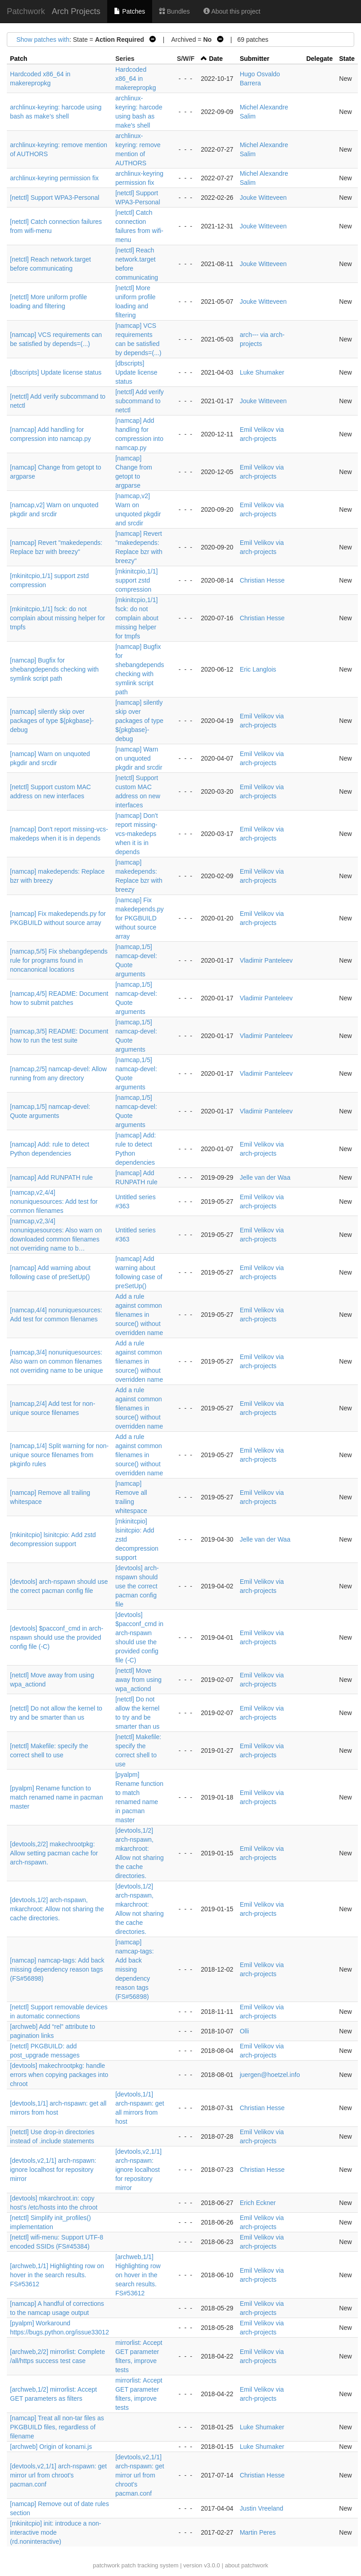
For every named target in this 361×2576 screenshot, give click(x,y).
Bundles (174, 11)
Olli (244, 2031)
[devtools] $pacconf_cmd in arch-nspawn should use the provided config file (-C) (56, 1637)
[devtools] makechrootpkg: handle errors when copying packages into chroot (59, 2074)
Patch (18, 58)
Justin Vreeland (261, 2508)
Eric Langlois (258, 669)
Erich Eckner (258, 2202)
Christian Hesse (262, 580)
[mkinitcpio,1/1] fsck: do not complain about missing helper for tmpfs (57, 618)
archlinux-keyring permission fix (54, 178)
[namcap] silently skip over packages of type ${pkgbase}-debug (52, 720)
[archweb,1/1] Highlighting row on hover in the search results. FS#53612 (57, 2275)
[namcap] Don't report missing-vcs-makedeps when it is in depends (136, 833)
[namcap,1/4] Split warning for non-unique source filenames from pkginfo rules (59, 1455)
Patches (129, 11)
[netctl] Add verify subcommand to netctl (139, 401)
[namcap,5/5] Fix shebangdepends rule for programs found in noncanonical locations (59, 960)
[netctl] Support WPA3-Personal (54, 197)
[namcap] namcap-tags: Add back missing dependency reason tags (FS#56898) (57, 1969)
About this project (231, 11)
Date (216, 58)
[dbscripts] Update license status (56, 372)
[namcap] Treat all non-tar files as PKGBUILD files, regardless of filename (57, 2427)
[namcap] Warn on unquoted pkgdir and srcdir (139, 758)
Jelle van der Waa (265, 1177)
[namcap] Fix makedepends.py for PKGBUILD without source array (139, 918)
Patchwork (26, 11)
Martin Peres (258, 2532)
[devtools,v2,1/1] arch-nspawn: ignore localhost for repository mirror (53, 2169)
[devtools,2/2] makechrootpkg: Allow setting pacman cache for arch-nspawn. (54, 1853)
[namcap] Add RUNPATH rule (51, 1177)
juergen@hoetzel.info (270, 2074)
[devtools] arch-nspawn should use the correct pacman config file (137, 1586)
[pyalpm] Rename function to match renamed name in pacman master (56, 1797)
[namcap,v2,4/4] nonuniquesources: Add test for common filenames (54, 1201)
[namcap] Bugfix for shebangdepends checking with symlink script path (54, 669)
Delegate (319, 58)
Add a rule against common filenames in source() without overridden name (139, 1314)
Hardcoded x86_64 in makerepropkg (135, 78)
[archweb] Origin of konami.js (51, 2446)
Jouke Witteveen (263, 197)
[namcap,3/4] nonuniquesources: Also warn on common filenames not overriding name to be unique (56, 1361)
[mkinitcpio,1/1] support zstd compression (136, 580)
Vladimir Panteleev (266, 960)
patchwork (106, 2565)
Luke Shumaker (262, 372)
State (347, 58)
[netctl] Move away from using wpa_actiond (138, 1679)
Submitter (254, 58)
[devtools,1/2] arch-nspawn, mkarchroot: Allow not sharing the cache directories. (57, 1909)
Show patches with (42, 39)
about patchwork (246, 2565)
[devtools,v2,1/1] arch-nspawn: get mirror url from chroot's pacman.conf (58, 2475)
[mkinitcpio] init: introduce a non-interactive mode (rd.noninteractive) (55, 2532)
